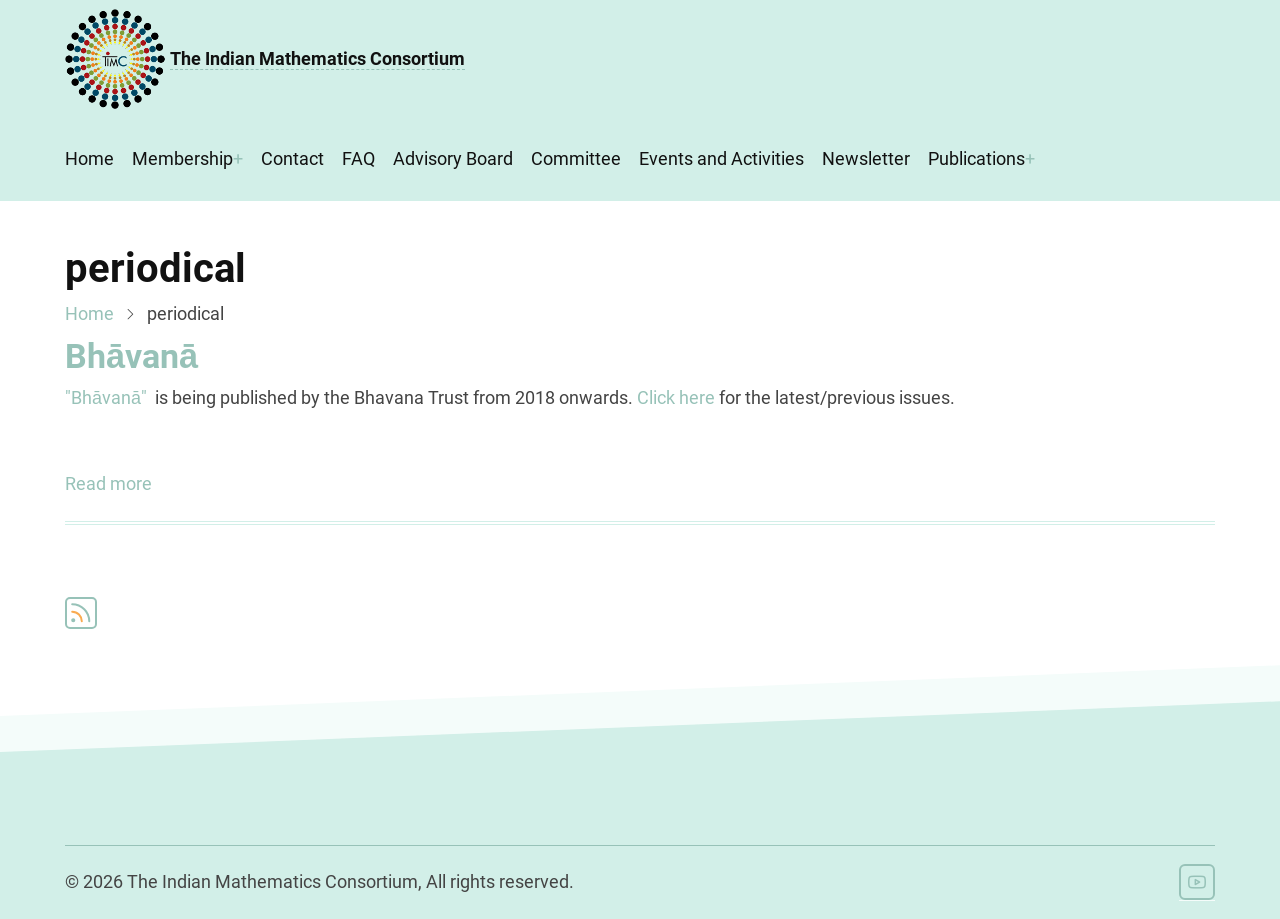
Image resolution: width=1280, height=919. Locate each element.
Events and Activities (721, 158)
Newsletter (866, 158)
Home (89, 158)
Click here (676, 397)
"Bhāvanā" (106, 397)
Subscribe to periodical (81, 613)
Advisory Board (453, 158)
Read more (108, 484)
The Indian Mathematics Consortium (317, 58)
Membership (182, 158)
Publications (976, 158)
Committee (576, 158)
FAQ (358, 158)
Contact (292, 158)
